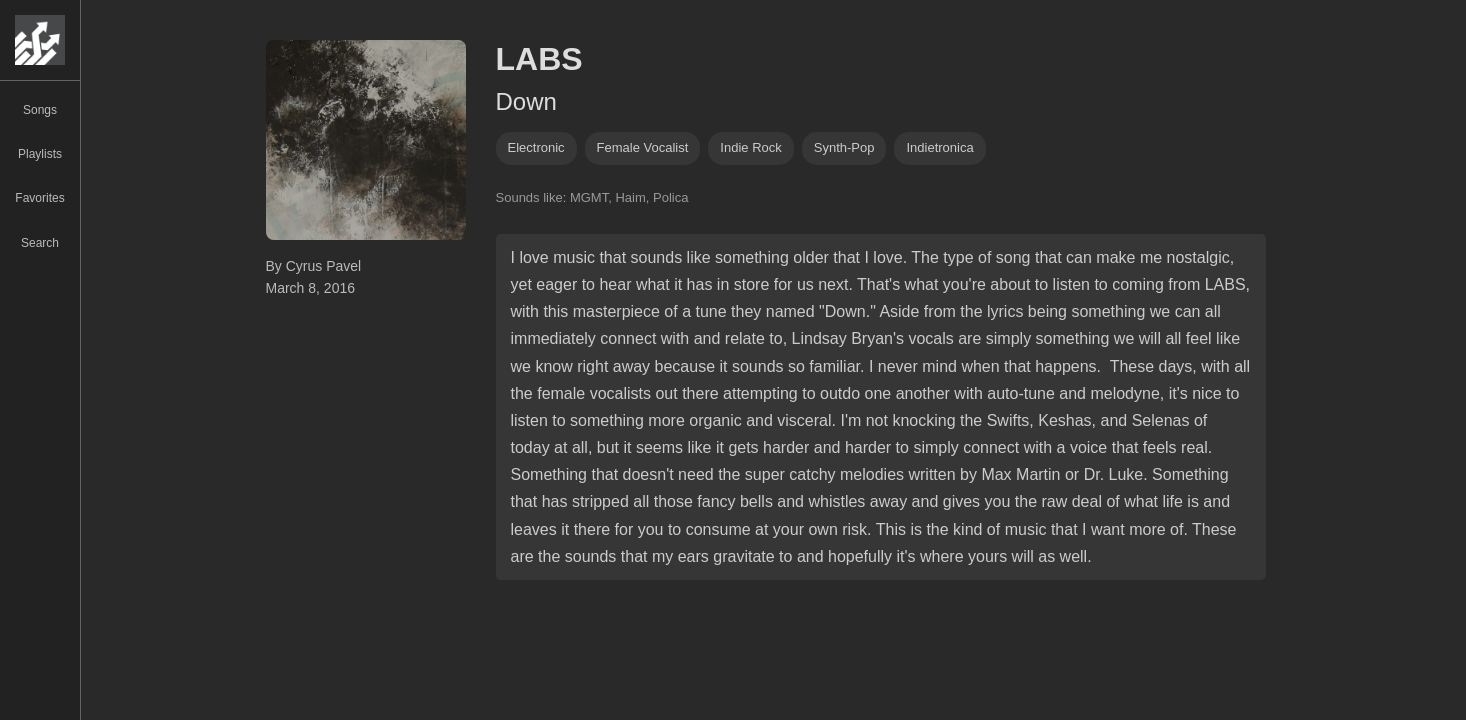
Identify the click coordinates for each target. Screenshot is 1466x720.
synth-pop (844, 147)
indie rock (750, 147)
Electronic (536, 147)
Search (40, 243)
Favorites (39, 198)
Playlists (40, 154)
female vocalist (643, 147)
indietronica (939, 147)
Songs (40, 110)
